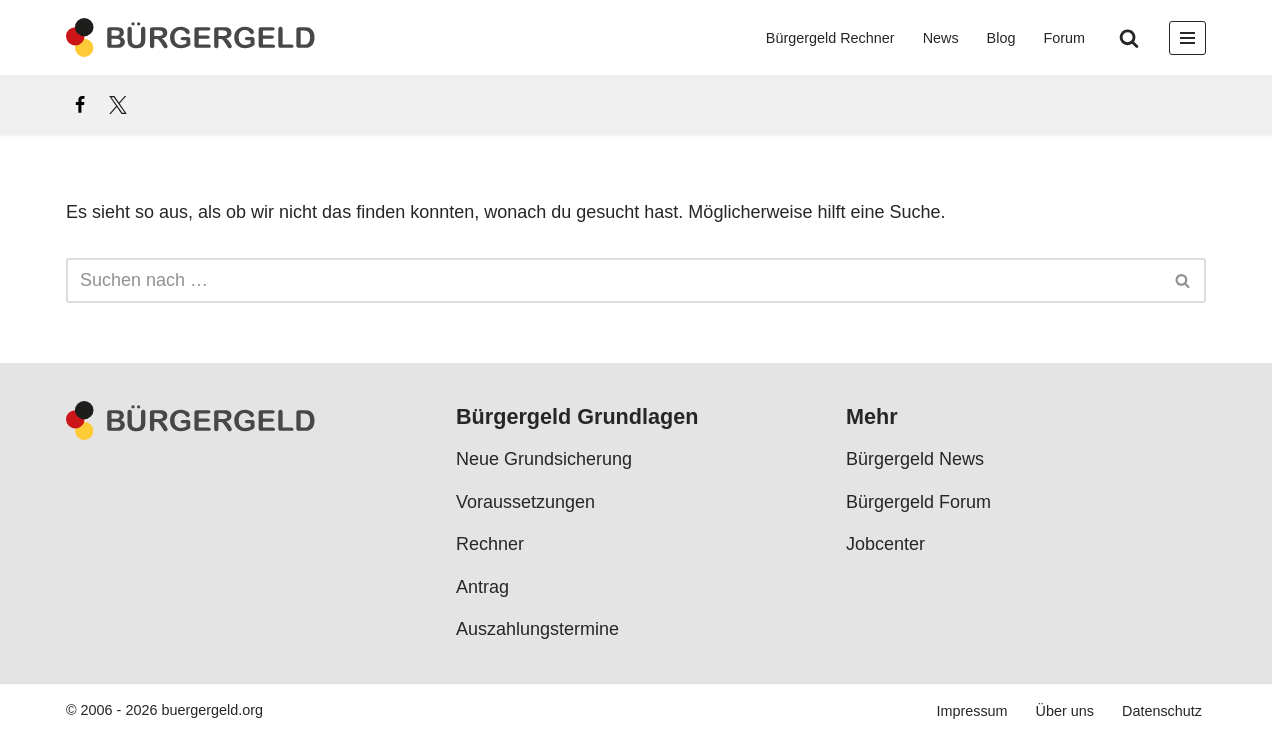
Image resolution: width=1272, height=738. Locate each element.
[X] (118, 105)
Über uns (1065, 712)
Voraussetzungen (525, 503)
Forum (1064, 38)
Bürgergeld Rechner (830, 38)
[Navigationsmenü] (1187, 38)
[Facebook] (80, 105)
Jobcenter (885, 545)
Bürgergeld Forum (918, 503)
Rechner (490, 545)
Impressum (971, 712)
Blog (1001, 38)
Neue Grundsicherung (544, 460)
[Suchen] (1129, 38)
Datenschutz (1162, 712)
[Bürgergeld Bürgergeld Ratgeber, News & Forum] (191, 37)
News (941, 38)
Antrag (482, 587)
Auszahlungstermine (537, 630)
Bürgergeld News (915, 460)
